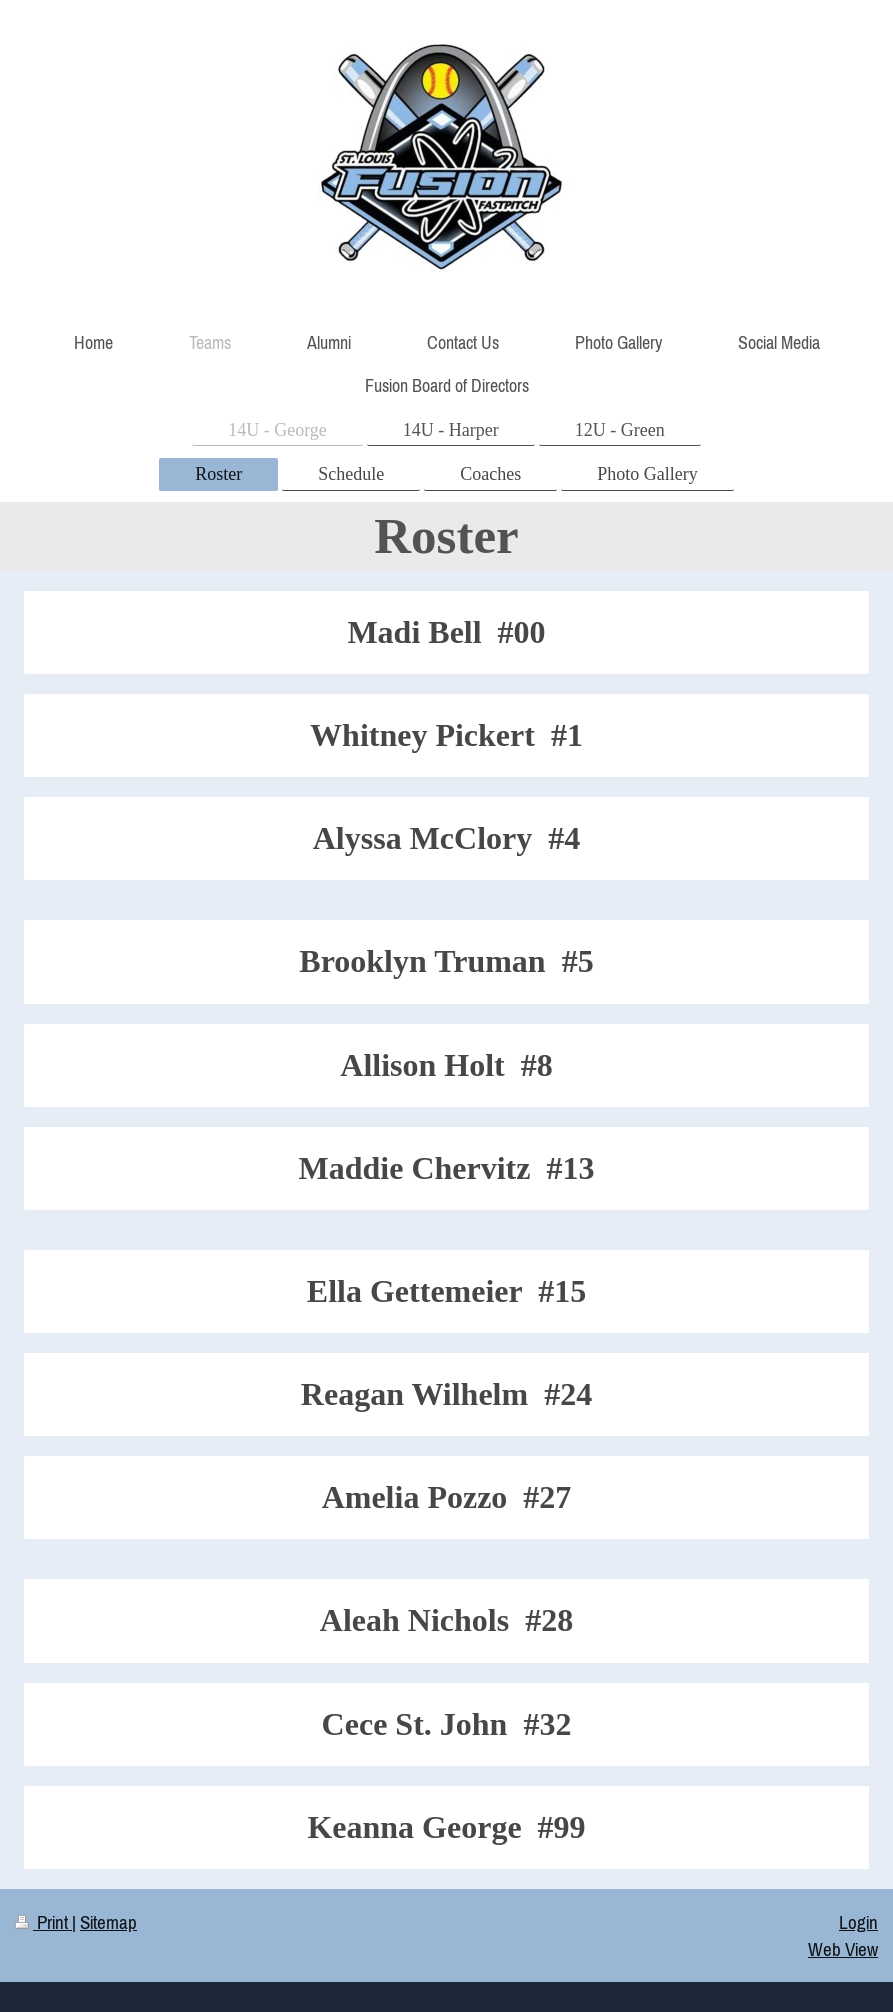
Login (858, 1922)
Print (43, 1922)
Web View (843, 1949)
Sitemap (108, 1922)
